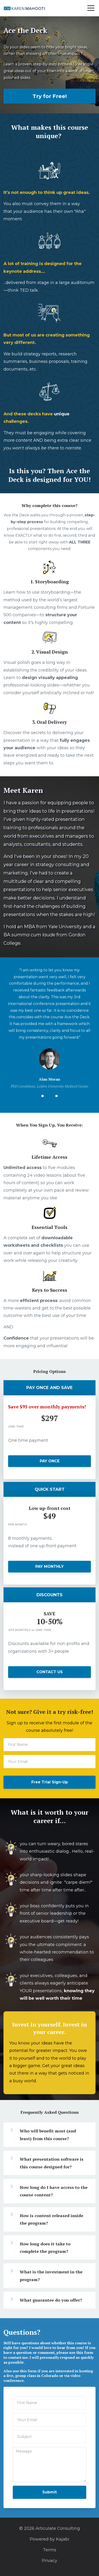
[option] (49, 1027)
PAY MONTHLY (49, 1566)
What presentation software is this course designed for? (51, 2162)
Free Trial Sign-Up (49, 1782)
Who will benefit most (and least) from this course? (48, 2134)
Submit (49, 2492)
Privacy (49, 2560)
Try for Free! (50, 96)
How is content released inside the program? (51, 2219)
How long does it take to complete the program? (45, 2247)
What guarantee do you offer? (51, 2300)
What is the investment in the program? (51, 2275)
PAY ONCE (49, 1461)
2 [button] (49, 1096)
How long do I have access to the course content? (54, 2191)
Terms (49, 2549)
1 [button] (42, 1096)
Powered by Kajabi (49, 2539)
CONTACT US (49, 1672)
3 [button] (56, 1096)
